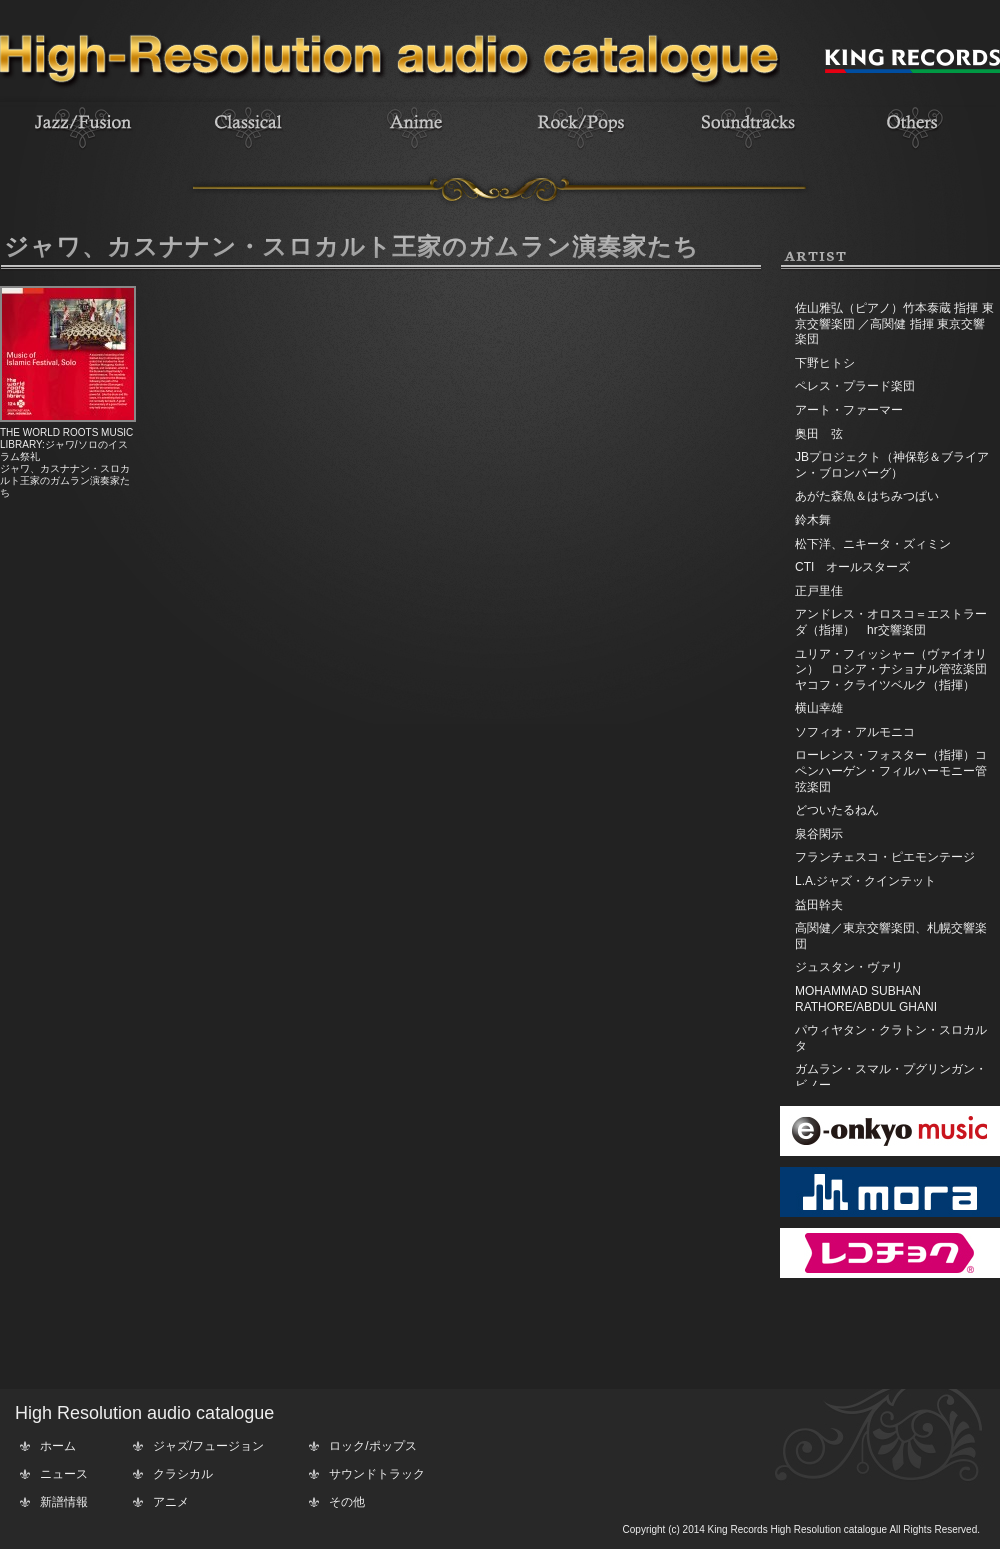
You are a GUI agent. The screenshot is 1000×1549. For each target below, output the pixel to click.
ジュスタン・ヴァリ (849, 967)
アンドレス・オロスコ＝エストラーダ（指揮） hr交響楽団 (891, 622)
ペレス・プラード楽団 (855, 386)
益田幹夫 (819, 905)
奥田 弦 (819, 434)
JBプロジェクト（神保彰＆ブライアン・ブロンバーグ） (892, 465)
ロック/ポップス (372, 1446)
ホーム (58, 1446)
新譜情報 (64, 1502)
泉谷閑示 (819, 834)
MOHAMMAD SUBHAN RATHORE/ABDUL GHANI (866, 999)
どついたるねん (837, 810)
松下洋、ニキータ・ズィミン (873, 544)
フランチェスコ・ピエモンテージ (885, 857)
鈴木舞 (813, 520)
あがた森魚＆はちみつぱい (867, 496)
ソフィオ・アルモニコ (855, 732)
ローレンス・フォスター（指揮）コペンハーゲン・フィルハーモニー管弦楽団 (891, 770)
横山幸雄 (819, 708)
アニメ (171, 1502)
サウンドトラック (377, 1474)
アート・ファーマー (849, 410)
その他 (347, 1502)
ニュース (64, 1474)
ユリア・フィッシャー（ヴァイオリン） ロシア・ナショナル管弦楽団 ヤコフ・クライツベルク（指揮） (897, 669)
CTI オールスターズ (852, 567)
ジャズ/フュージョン (208, 1446)
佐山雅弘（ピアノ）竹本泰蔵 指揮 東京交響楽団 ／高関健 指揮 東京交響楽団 (894, 323)
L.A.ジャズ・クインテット (865, 881)
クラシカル (183, 1474)
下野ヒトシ (825, 363)
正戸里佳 (819, 591)
